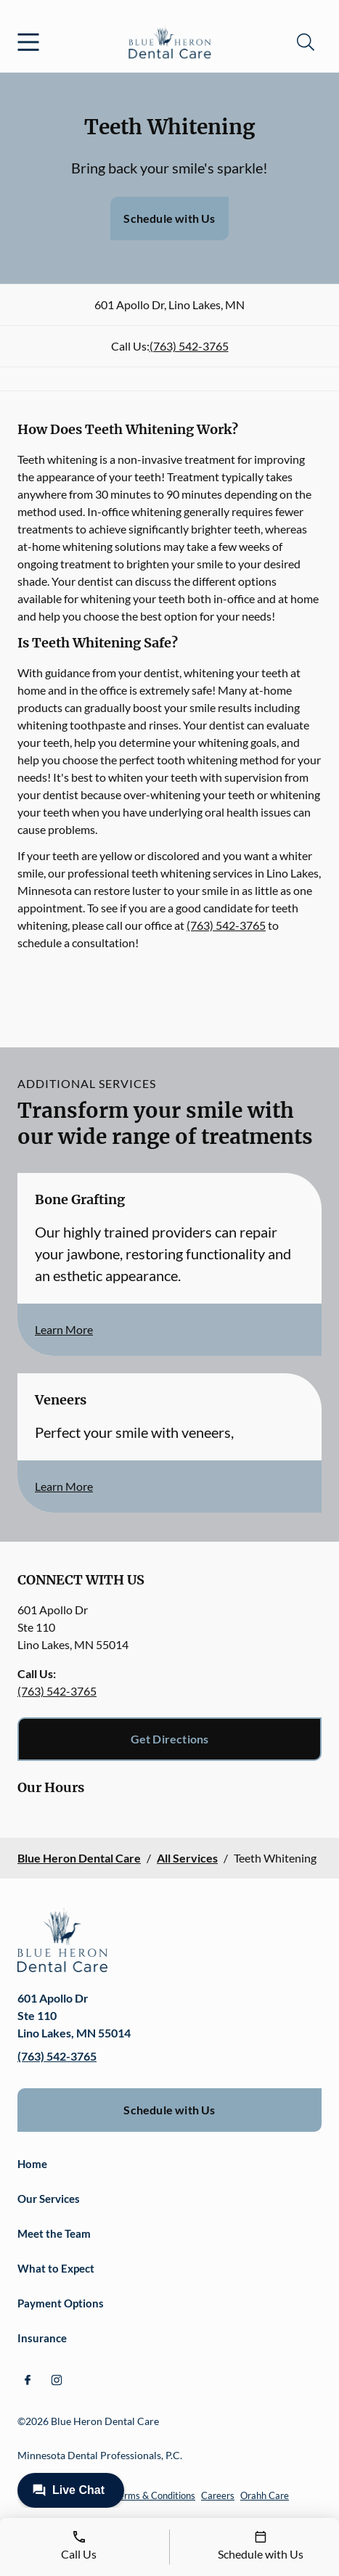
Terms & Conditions (154, 2495)
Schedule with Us (169, 218)
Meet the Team (54, 2233)
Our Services (48, 2198)
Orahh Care (264, 2495)
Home (32, 2163)
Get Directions (170, 1739)
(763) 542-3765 (189, 346)
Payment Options (60, 2303)
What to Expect (55, 2268)
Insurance (42, 2337)
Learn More (64, 1329)
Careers (217, 2495)
